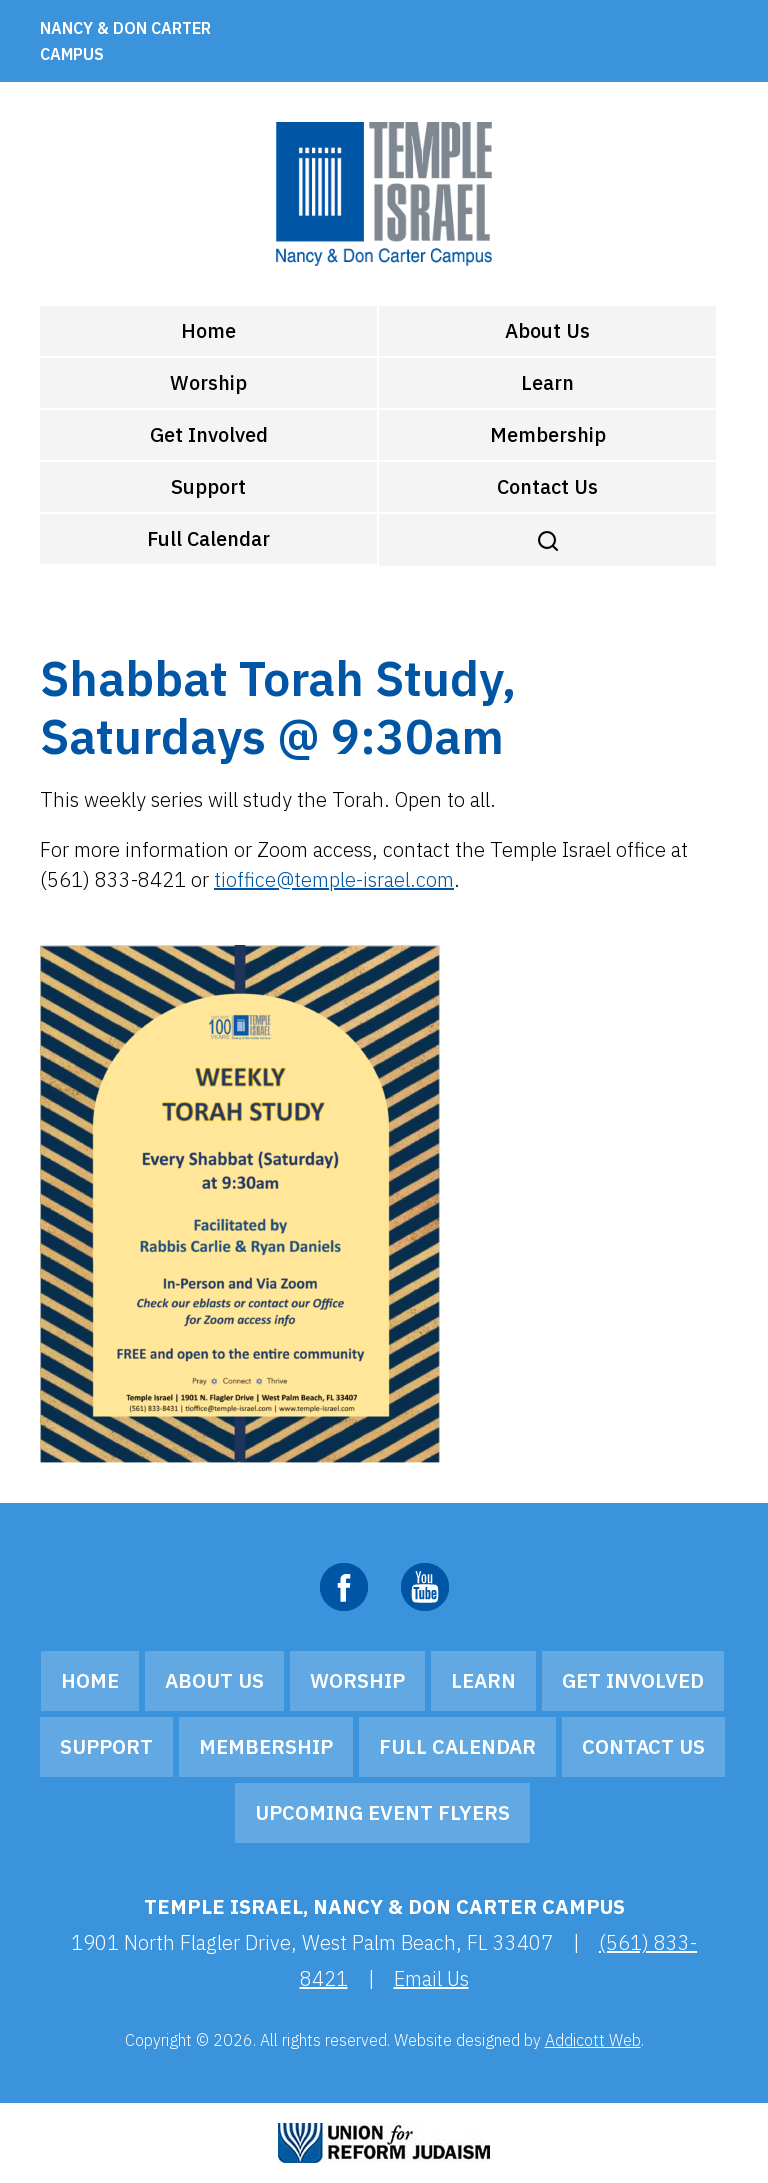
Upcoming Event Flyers (382, 1812)
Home (208, 330)
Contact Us (547, 486)
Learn (547, 382)
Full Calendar (208, 538)
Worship (208, 382)
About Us (547, 330)
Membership (548, 434)
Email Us (431, 1978)
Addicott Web (593, 2040)
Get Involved (209, 434)
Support (208, 486)
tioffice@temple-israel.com (334, 879)
